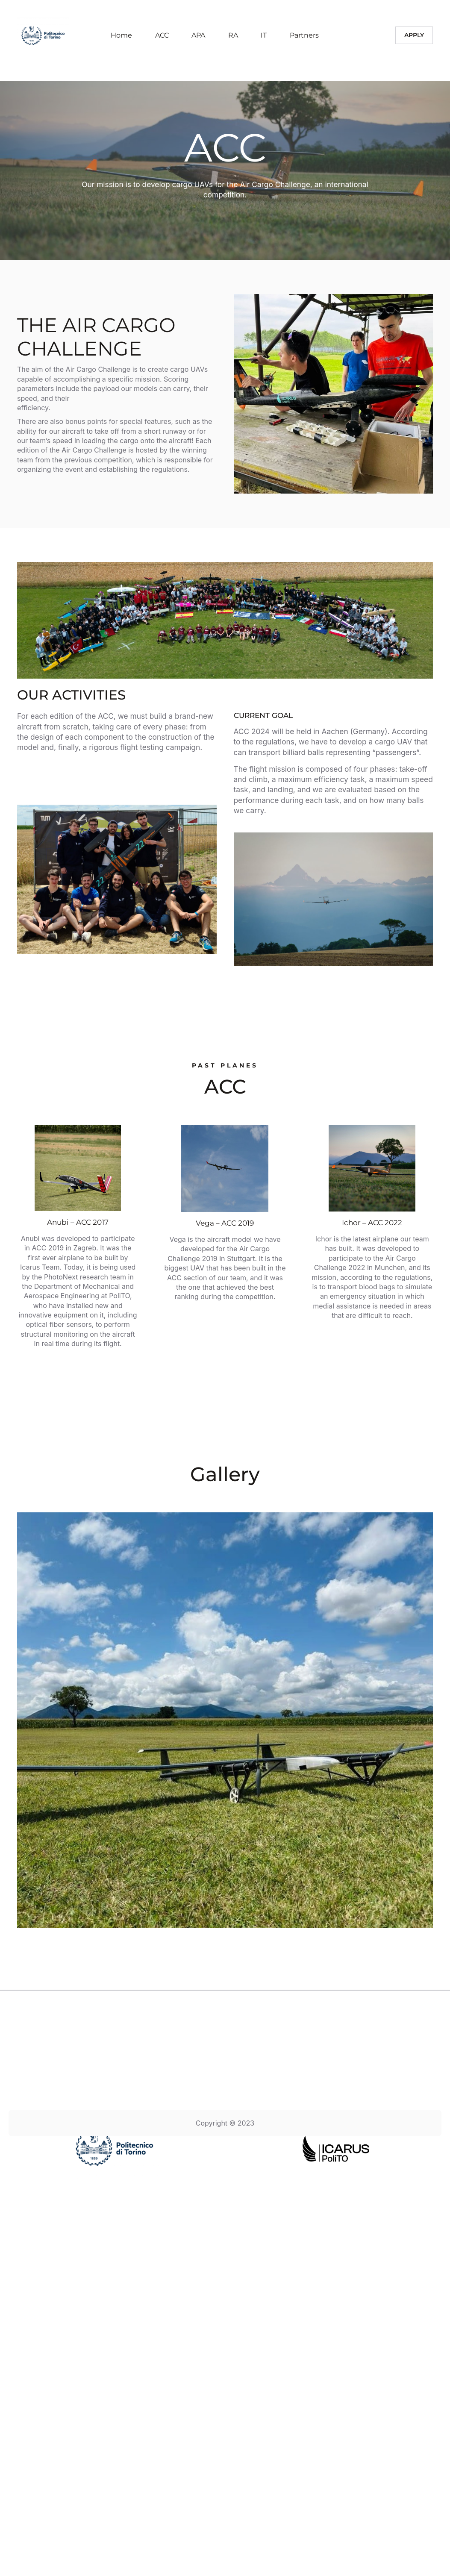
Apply (414, 35)
